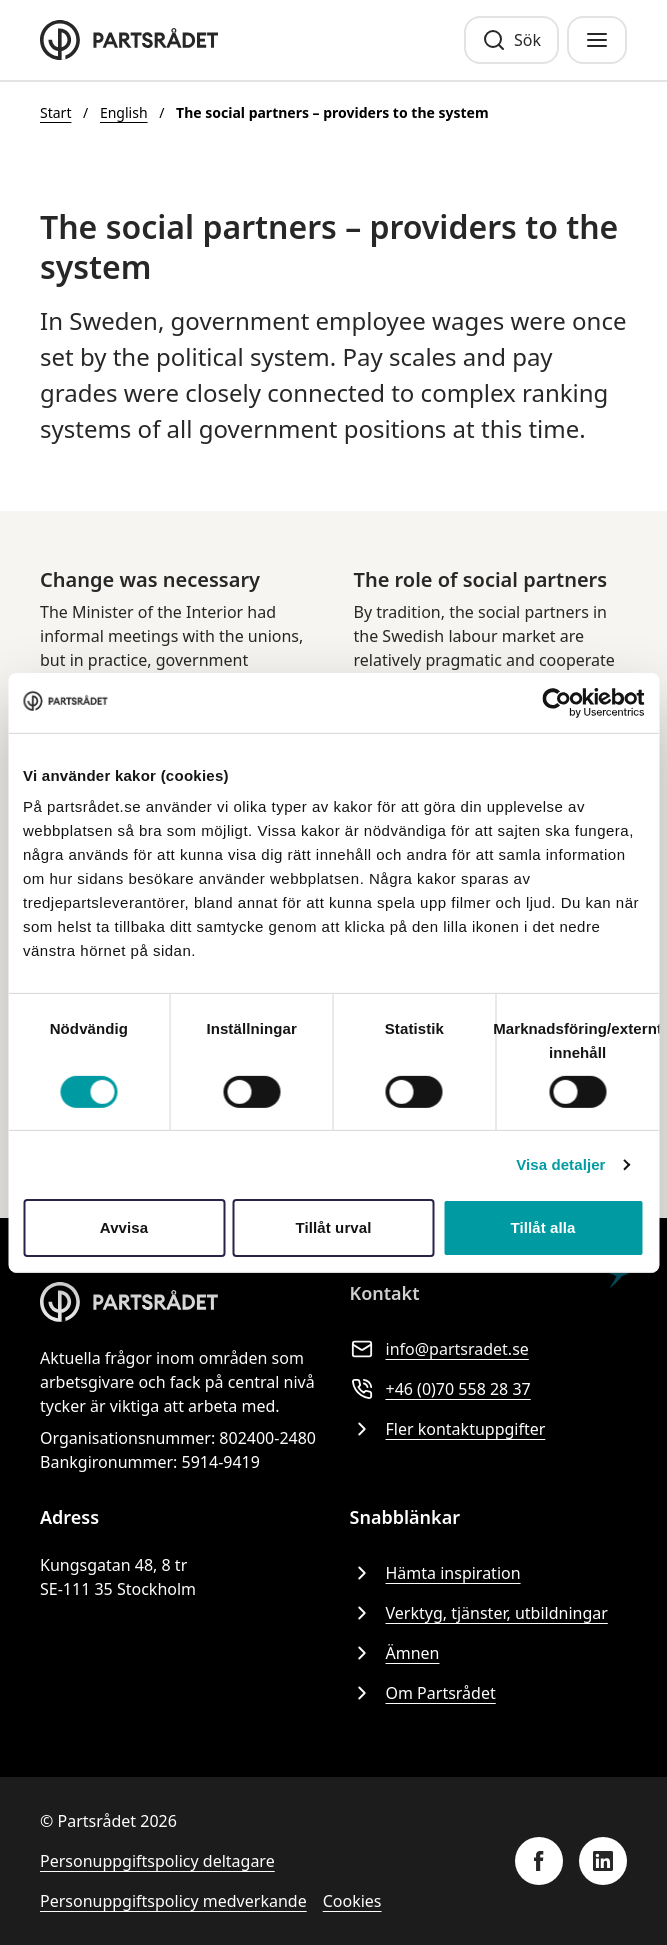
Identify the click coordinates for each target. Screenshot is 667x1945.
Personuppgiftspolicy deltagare (157, 1861)
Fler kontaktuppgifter (448, 1429)
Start (55, 112)
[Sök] (511, 40)
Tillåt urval (334, 1227)
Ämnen (395, 1653)
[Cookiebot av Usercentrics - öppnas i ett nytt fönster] (556, 702)
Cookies (352, 1901)
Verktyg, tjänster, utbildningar (479, 1613)
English (124, 112)
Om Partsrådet (423, 1693)
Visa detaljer (560, 1164)
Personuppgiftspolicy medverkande (173, 1901)
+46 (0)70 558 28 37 (440, 1389)
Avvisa (124, 1227)
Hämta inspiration (435, 1573)
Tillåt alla (542, 1227)
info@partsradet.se (439, 1349)
